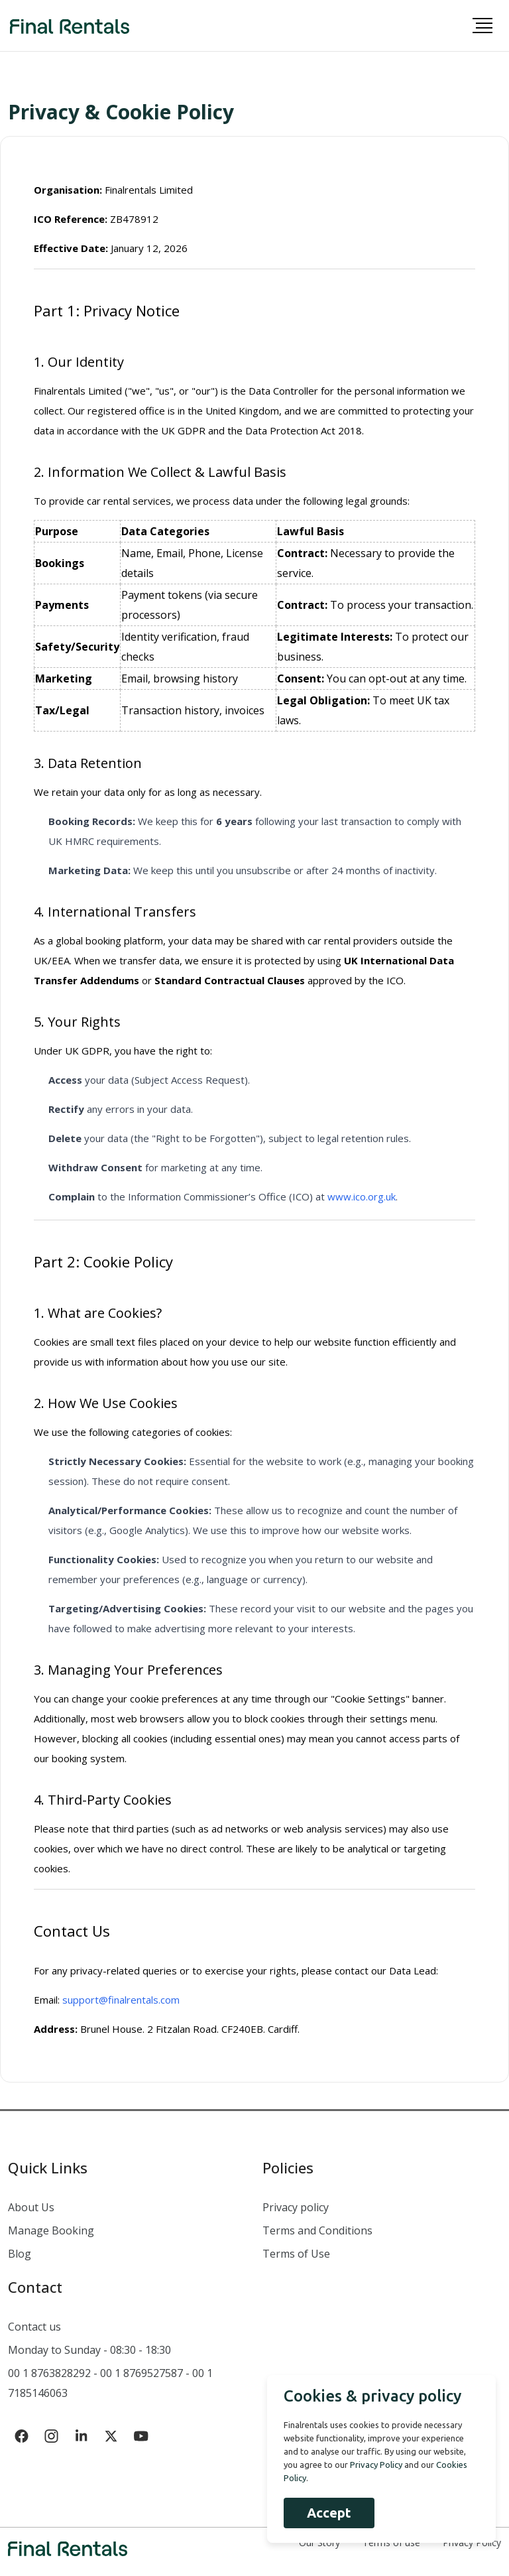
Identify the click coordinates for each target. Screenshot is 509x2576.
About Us (31, 2207)
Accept (329, 2512)
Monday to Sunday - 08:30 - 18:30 (89, 2350)
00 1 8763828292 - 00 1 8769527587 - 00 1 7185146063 (110, 2383)
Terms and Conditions (317, 2230)
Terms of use (391, 2542)
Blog (19, 2253)
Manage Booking (51, 2230)
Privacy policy (295, 2207)
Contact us (34, 2326)
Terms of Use (296, 2253)
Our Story (319, 2542)
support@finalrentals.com (121, 1999)
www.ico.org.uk (361, 1196)
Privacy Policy (472, 2542)
